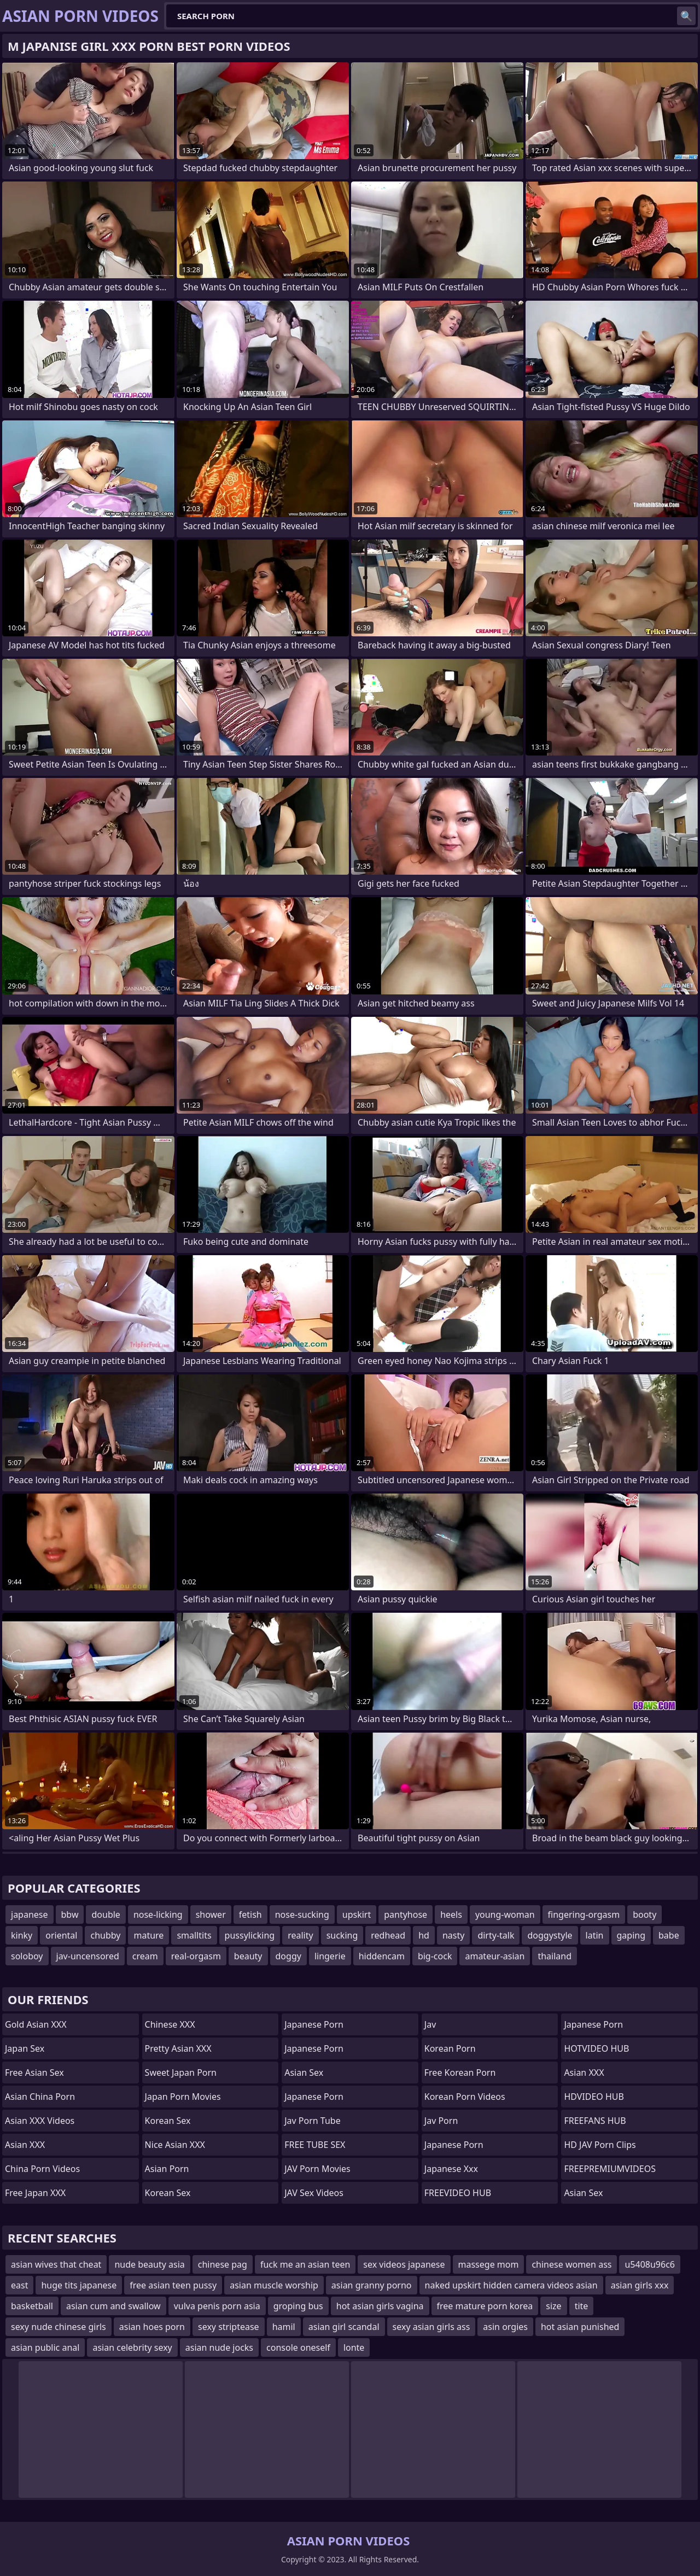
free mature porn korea (485, 2306)
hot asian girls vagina (380, 2306)
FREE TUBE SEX (314, 2145)
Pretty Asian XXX (178, 2048)
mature (148, 1935)
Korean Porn (450, 2048)
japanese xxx (451, 2169)
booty (644, 1914)
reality (300, 1935)
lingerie (330, 1956)
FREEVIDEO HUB (457, 2193)
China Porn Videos (42, 2169)
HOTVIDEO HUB (596, 2048)
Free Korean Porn (460, 2072)
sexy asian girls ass (431, 2327)
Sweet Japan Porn (181, 2072)
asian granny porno (371, 2285)
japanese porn (313, 2097)
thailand (554, 1956)
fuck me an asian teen (305, 2264)
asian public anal (45, 2347)
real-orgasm (196, 1956)
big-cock (435, 1956)
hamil (283, 2327)
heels (451, 1914)
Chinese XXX (170, 2024)
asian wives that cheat (56, 2264)
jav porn (441, 2121)
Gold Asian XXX (36, 2024)
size (553, 2306)
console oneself (298, 2347)
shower (211, 1914)
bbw (70, 1914)
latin (595, 1935)
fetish (250, 1914)
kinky (21, 1935)
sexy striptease (228, 2327)
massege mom (488, 2264)
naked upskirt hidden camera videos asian (511, 2285)
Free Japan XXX (35, 2193)
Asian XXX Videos (39, 2121)
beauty (248, 1956)
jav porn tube (312, 2121)
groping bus (298, 2306)
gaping (631, 1935)
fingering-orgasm (584, 1914)
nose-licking (158, 1914)
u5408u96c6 (650, 2264)
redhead (388, 1935)
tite (581, 2306)
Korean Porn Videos (464, 2097)
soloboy (27, 1956)
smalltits (194, 1935)
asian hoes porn (152, 2327)
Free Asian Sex (34, 2072)
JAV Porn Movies (317, 2169)
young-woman (505, 1914)
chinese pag (222, 2264)
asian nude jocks (219, 2347)
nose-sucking (302, 1914)
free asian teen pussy (173, 2285)
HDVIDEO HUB (594, 2097)
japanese (29, 1914)
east (19, 2285)
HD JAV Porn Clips (599, 2145)
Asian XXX (25, 2145)
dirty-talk (495, 1935)
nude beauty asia (149, 2264)
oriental (61, 1935)
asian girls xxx (640, 2285)
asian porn (167, 2169)
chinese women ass (571, 2264)
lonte (354, 2347)
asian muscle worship (274, 2285)
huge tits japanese (78, 2285)
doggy (288, 1956)
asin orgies (505, 2327)
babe (668, 1935)
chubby (105, 1935)
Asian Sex (303, 2072)
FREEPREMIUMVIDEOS (610, 2169)
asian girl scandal (344, 2327)
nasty (453, 1935)
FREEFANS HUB (595, 2121)
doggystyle (549, 1935)
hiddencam (382, 1956)
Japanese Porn (313, 2024)
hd (423, 1935)
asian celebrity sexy (132, 2347)
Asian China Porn (40, 2097)
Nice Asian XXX (175, 2145)
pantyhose (405, 1914)
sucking (342, 1935)
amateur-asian (494, 1956)
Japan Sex (24, 2048)
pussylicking (250, 1935)
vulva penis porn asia (217, 2306)
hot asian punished (580, 2327)
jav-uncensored (87, 1956)
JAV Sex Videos (313, 2193)
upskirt (356, 1914)
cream (145, 1956)
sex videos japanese (404, 2264)
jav (430, 2024)
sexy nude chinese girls (58, 2327)
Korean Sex (168, 2121)
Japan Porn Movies (183, 2097)
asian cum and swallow (113, 2306)
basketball (32, 2306)
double (105, 1914)
